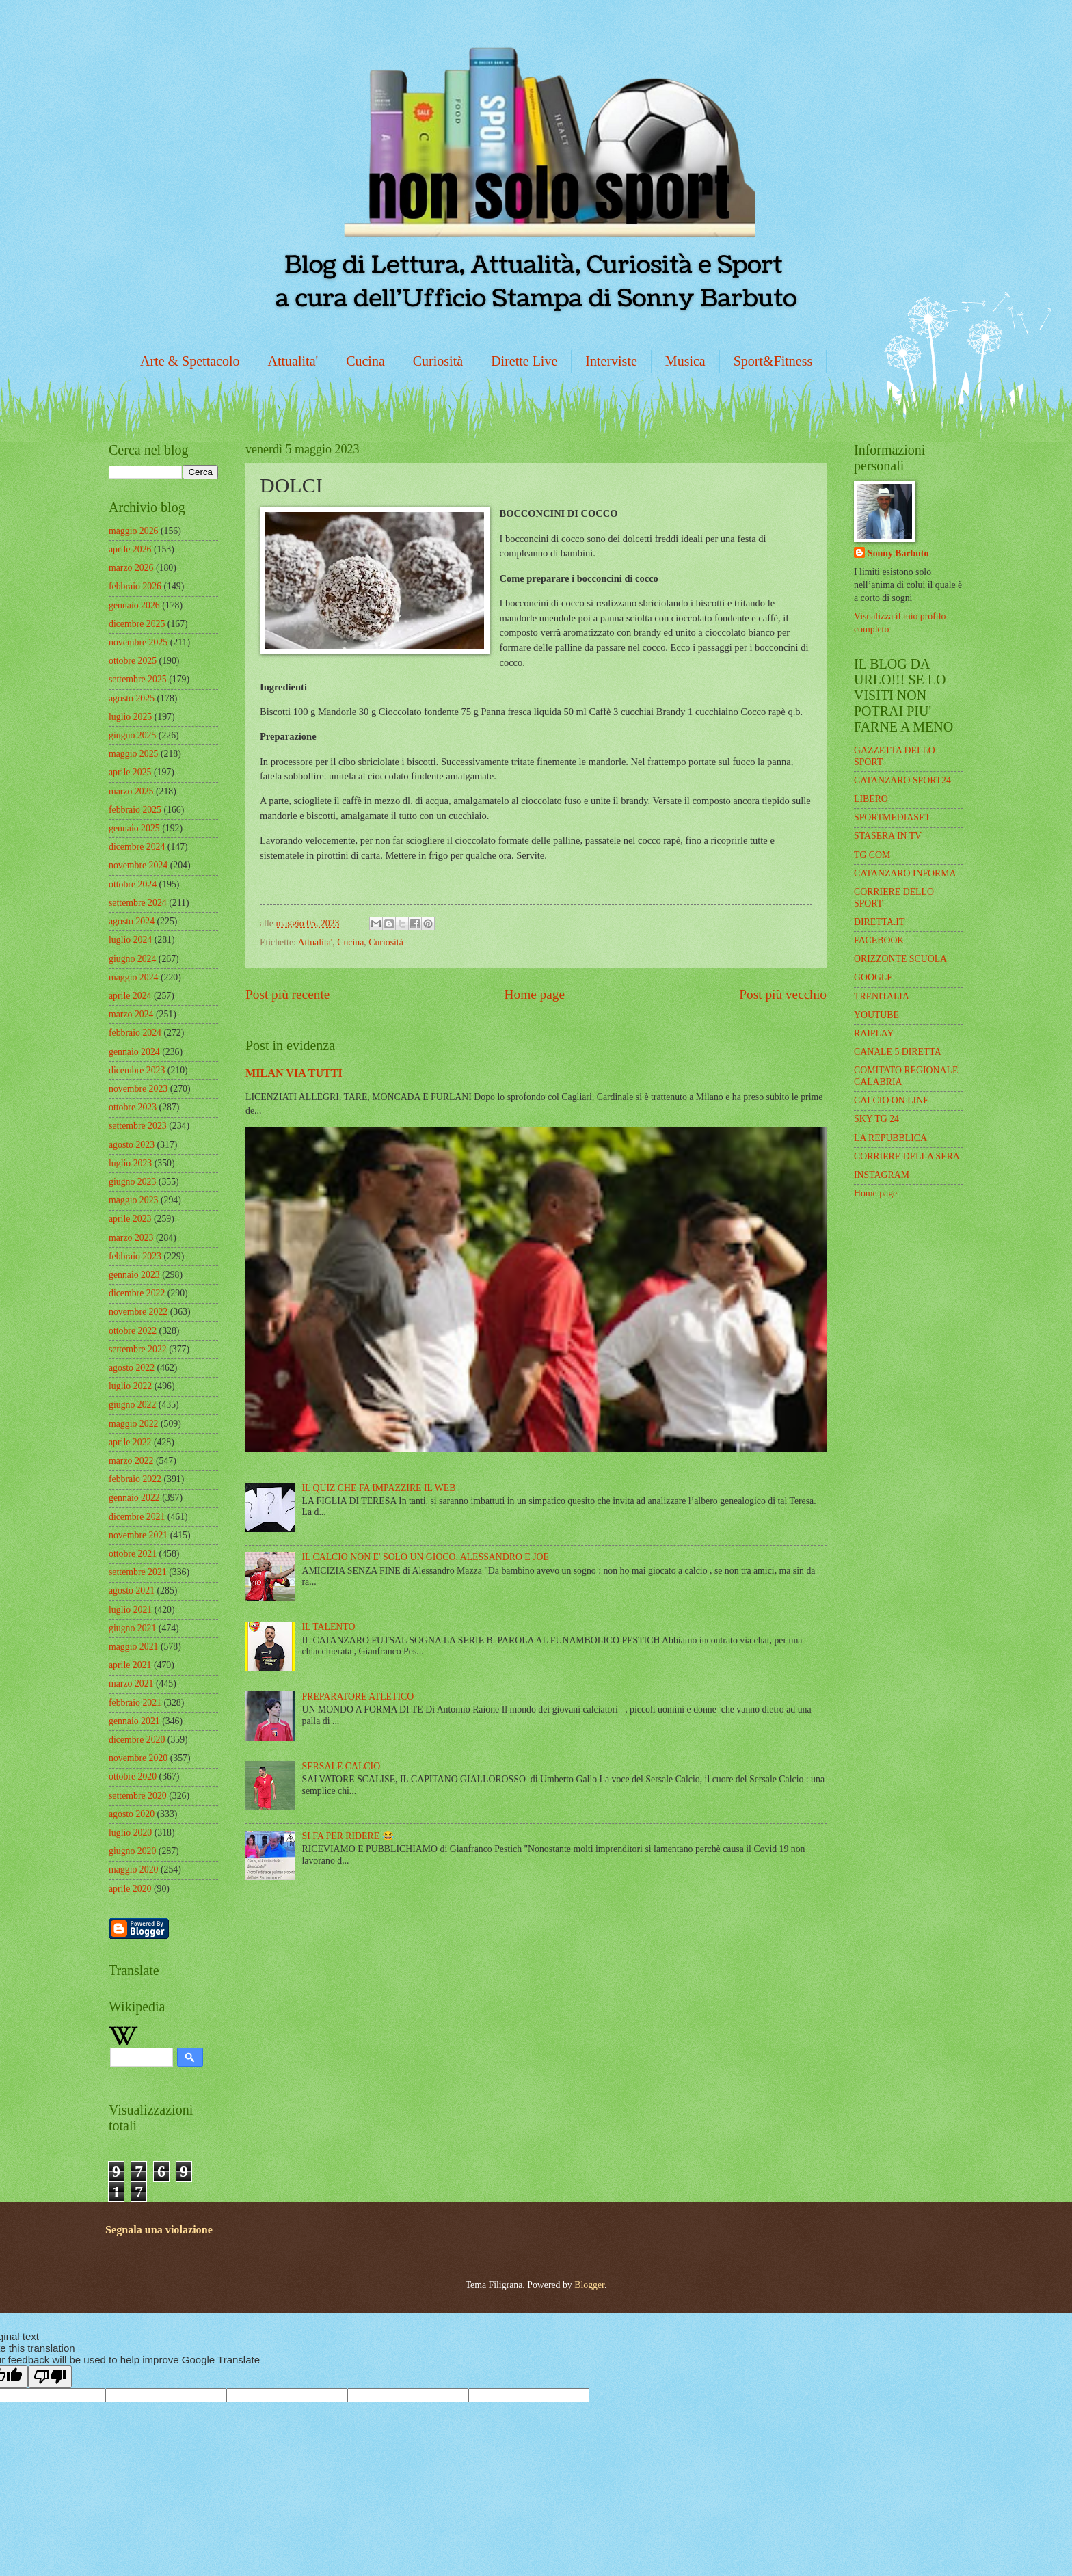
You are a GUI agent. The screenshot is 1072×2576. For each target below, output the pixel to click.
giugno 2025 (132, 735)
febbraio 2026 (135, 586)
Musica (685, 360)
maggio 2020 (133, 1869)
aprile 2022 (130, 1442)
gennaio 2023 (134, 1275)
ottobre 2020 (133, 1776)
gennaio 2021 (134, 1721)
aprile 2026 (130, 549)
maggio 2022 (133, 1424)
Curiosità (438, 360)
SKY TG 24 (876, 1119)
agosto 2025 (132, 698)
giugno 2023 (132, 1182)
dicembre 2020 (137, 1739)
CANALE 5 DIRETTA (897, 1052)
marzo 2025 (131, 791)
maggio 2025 (133, 754)
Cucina (365, 360)
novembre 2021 (138, 1535)
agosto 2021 (132, 1590)
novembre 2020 (138, 1758)
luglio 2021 (130, 1610)
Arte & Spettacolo (190, 360)
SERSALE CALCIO (341, 1766)
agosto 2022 (132, 1368)
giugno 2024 (132, 959)
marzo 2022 (131, 1460)
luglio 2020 (130, 1832)
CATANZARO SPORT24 (902, 780)
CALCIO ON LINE (891, 1100)
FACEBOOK (879, 940)
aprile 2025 (130, 772)
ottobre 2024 (133, 884)
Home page (535, 994)
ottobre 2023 (133, 1107)
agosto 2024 (132, 921)
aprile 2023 (130, 1218)
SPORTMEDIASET (892, 817)
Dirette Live (524, 360)
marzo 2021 (131, 1683)
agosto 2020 (132, 1814)
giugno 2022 (132, 1404)
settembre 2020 (138, 1795)
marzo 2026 (131, 568)
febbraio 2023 (135, 1256)
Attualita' (293, 360)
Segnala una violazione (159, 2230)
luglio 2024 (130, 940)
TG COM (872, 855)
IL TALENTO (329, 1627)
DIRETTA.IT (879, 922)
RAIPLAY (874, 1033)
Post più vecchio (783, 994)
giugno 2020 (132, 1851)
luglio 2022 (130, 1386)
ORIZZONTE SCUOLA (900, 959)
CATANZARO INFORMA (905, 873)
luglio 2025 (130, 717)
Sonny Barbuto (898, 553)
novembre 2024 (138, 865)
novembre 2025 (138, 642)
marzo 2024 (131, 1014)
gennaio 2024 (134, 1052)
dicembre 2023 (137, 1070)
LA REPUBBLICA (890, 1138)
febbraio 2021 (135, 1703)
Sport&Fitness (773, 360)
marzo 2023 (131, 1238)
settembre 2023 (138, 1126)
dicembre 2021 (137, 1517)
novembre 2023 (138, 1089)
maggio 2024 (133, 977)
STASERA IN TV (888, 836)
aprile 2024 (130, 996)
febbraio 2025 (135, 810)
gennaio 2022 (134, 1497)
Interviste (611, 360)
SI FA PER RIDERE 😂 (348, 1836)
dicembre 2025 (137, 624)
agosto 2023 (132, 1145)
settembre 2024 (138, 903)
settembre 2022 (138, 1349)
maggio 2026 (133, 531)
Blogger (589, 2285)
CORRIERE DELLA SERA (907, 1156)
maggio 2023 (133, 1200)
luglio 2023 (130, 1163)
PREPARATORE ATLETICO (358, 1696)
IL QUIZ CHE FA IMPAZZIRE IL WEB (379, 1488)
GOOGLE (873, 977)
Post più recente (287, 994)
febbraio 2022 (135, 1479)
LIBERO (871, 799)
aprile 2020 (130, 1888)
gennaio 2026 (134, 605)
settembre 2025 (138, 679)
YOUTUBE (876, 1015)
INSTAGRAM (881, 1175)
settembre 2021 (138, 1572)
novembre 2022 (138, 1311)
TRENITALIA (881, 996)
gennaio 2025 (134, 828)
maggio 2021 (133, 1646)
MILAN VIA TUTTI (294, 1073)
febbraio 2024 (135, 1033)
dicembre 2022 (137, 1293)
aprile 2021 (130, 1665)
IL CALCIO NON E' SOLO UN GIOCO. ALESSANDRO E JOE (425, 1557)
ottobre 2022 (133, 1331)
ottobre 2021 (133, 1553)
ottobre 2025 (133, 661)
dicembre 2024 (137, 847)
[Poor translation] (50, 2376)
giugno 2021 (132, 1628)
